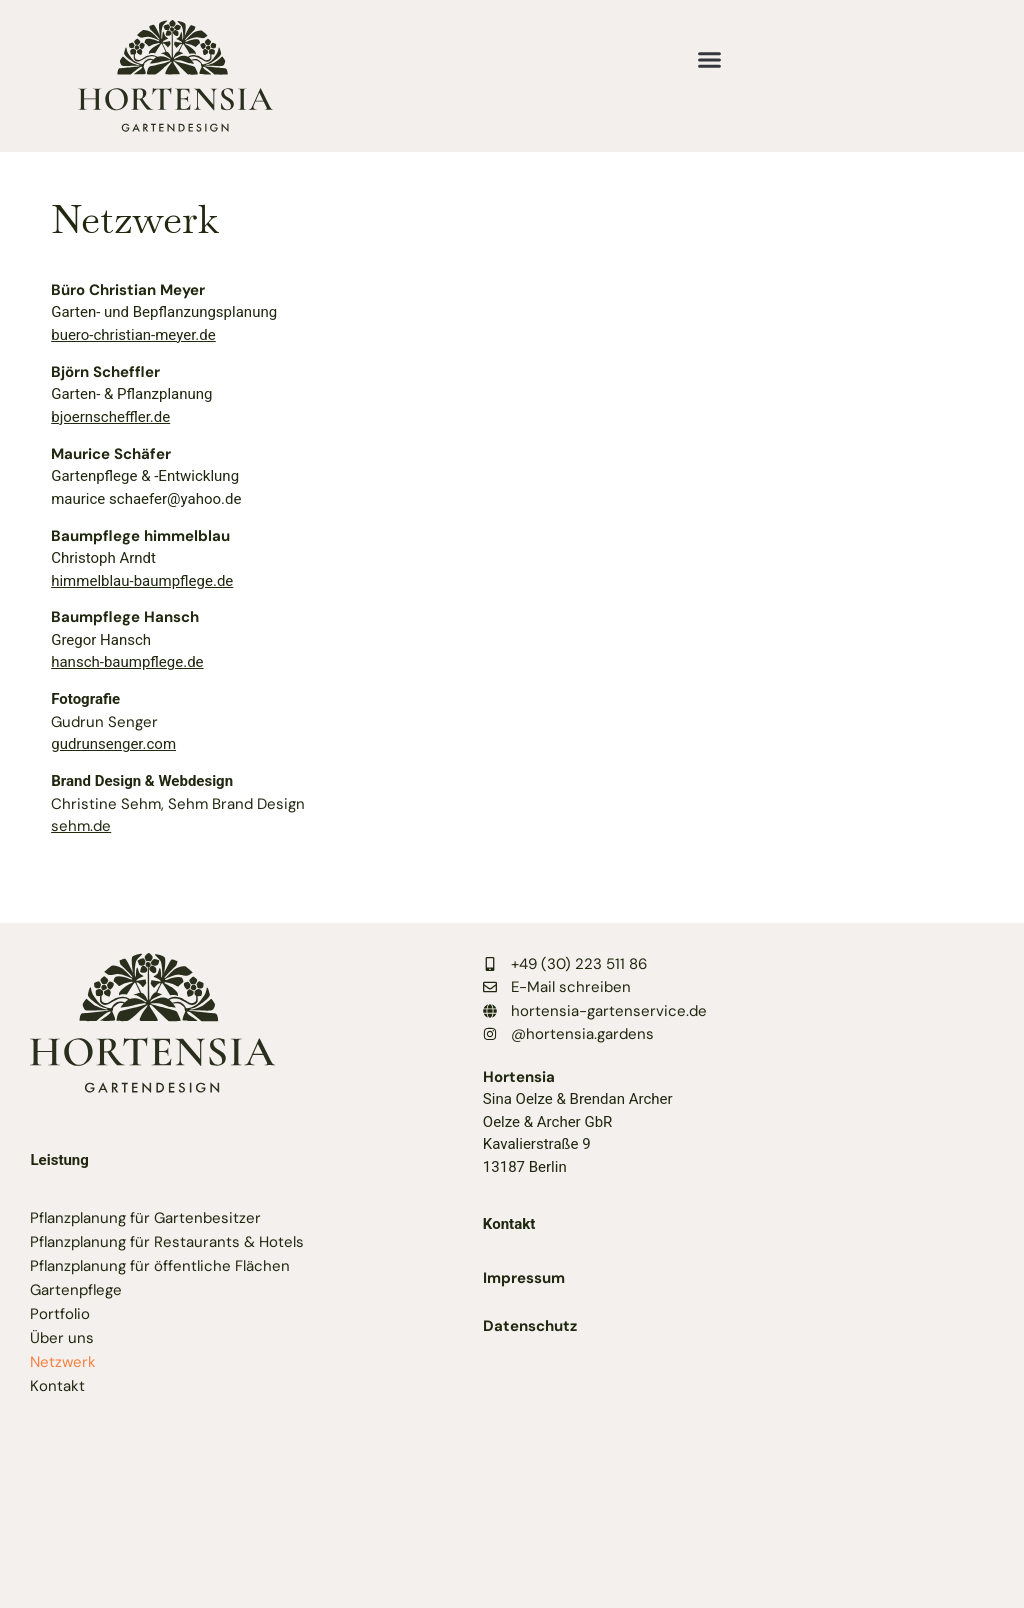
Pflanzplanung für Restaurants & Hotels (167, 1242)
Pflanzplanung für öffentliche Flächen (160, 1266)
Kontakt (57, 1386)
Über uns (62, 1338)
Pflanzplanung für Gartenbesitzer (145, 1218)
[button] (709, 60)
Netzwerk (63, 1362)
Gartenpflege (76, 1290)
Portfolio (60, 1314)
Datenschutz (530, 1326)
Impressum (524, 1278)
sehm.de (81, 826)
